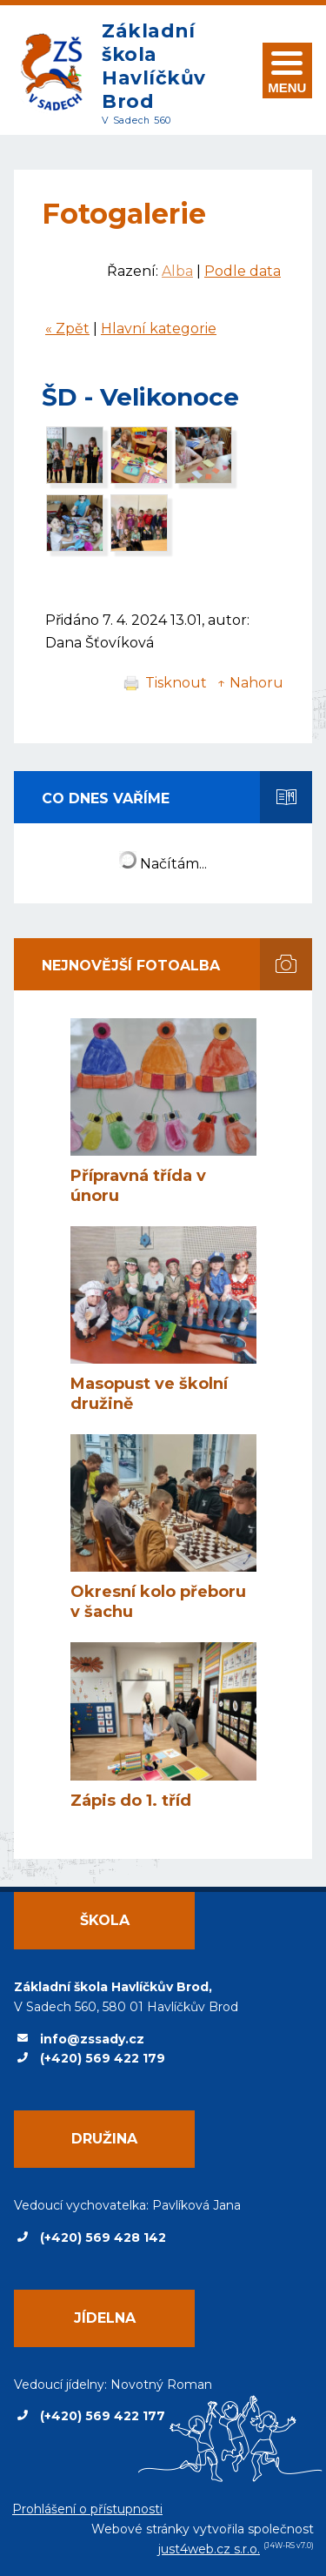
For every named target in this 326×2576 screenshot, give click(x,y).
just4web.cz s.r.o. (209, 2549)
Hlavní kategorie (158, 328)
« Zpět (67, 328)
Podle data (242, 271)
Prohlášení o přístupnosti (87, 2509)
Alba (177, 271)
